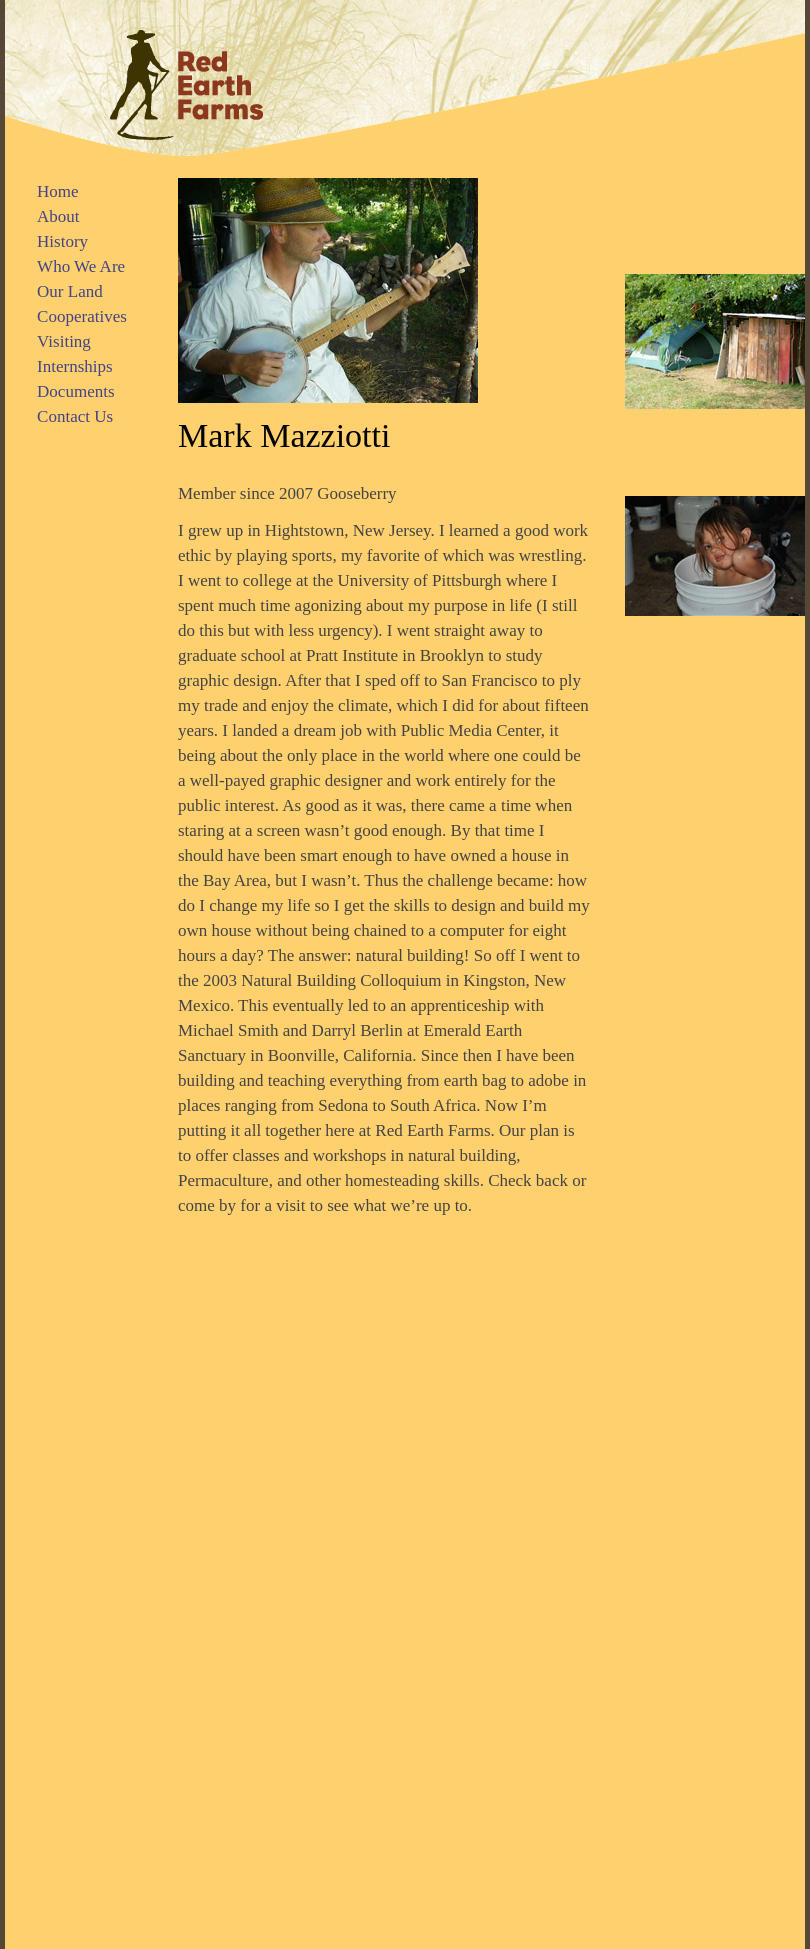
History (62, 241)
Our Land (70, 291)
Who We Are (81, 266)
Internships (75, 366)
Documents (75, 391)
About (58, 216)
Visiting (64, 341)
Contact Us (75, 416)
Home (58, 191)
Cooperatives (82, 316)
